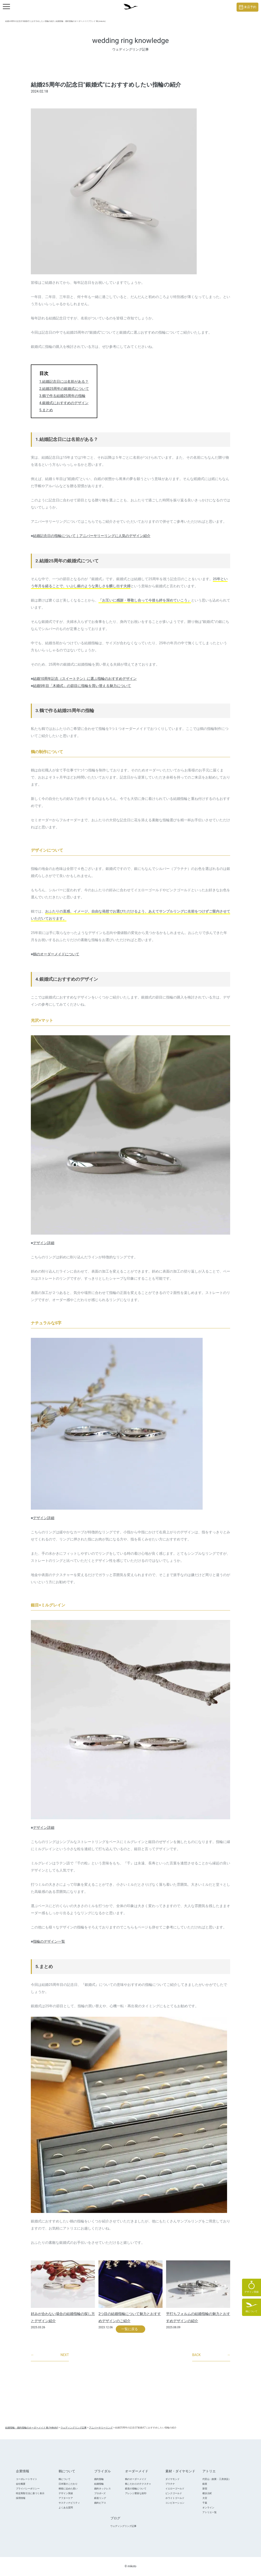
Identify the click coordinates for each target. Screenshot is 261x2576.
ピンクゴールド (173, 2493)
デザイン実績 (66, 2493)
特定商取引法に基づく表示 (30, 2493)
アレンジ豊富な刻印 (135, 2493)
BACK (211, 2355)
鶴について (64, 2479)
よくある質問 (66, 2507)
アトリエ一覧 (209, 2512)
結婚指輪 (99, 2484)
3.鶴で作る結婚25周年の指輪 (62, 396)
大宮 (204, 2498)
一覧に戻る (129, 2329)
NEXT (50, 2355)
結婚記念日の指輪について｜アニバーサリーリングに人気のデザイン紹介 (91, 536)
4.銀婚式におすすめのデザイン (64, 403)
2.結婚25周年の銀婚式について (64, 389)
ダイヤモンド (172, 2479)
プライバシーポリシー (28, 2488)
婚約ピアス (100, 2502)
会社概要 (20, 2484)
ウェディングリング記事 (123, 2526)
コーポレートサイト (26, 2479)
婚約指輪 (99, 2479)
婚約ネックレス (102, 2488)
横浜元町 (207, 2493)
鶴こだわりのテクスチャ (138, 2484)
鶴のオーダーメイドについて (56, 954)
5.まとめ (46, 410)
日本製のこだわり (68, 2484)
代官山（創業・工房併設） (216, 2479)
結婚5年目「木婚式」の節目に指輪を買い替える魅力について (82, 686)
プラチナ (170, 2484)
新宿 (204, 2488)
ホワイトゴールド (174, 2498)
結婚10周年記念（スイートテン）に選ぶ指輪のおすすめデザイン (85, 679)
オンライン (208, 2507)
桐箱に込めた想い (68, 2488)
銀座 (204, 2484)
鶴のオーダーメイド (135, 2479)
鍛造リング (100, 2498)
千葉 (204, 2502)
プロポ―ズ (100, 2493)
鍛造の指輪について (135, 2488)
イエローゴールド (174, 2488)
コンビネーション (174, 2502)
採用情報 (20, 2498)
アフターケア (66, 2498)
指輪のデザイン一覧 (49, 1941)
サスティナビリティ (69, 2502)
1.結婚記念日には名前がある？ (64, 381)
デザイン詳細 (43, 1243)
